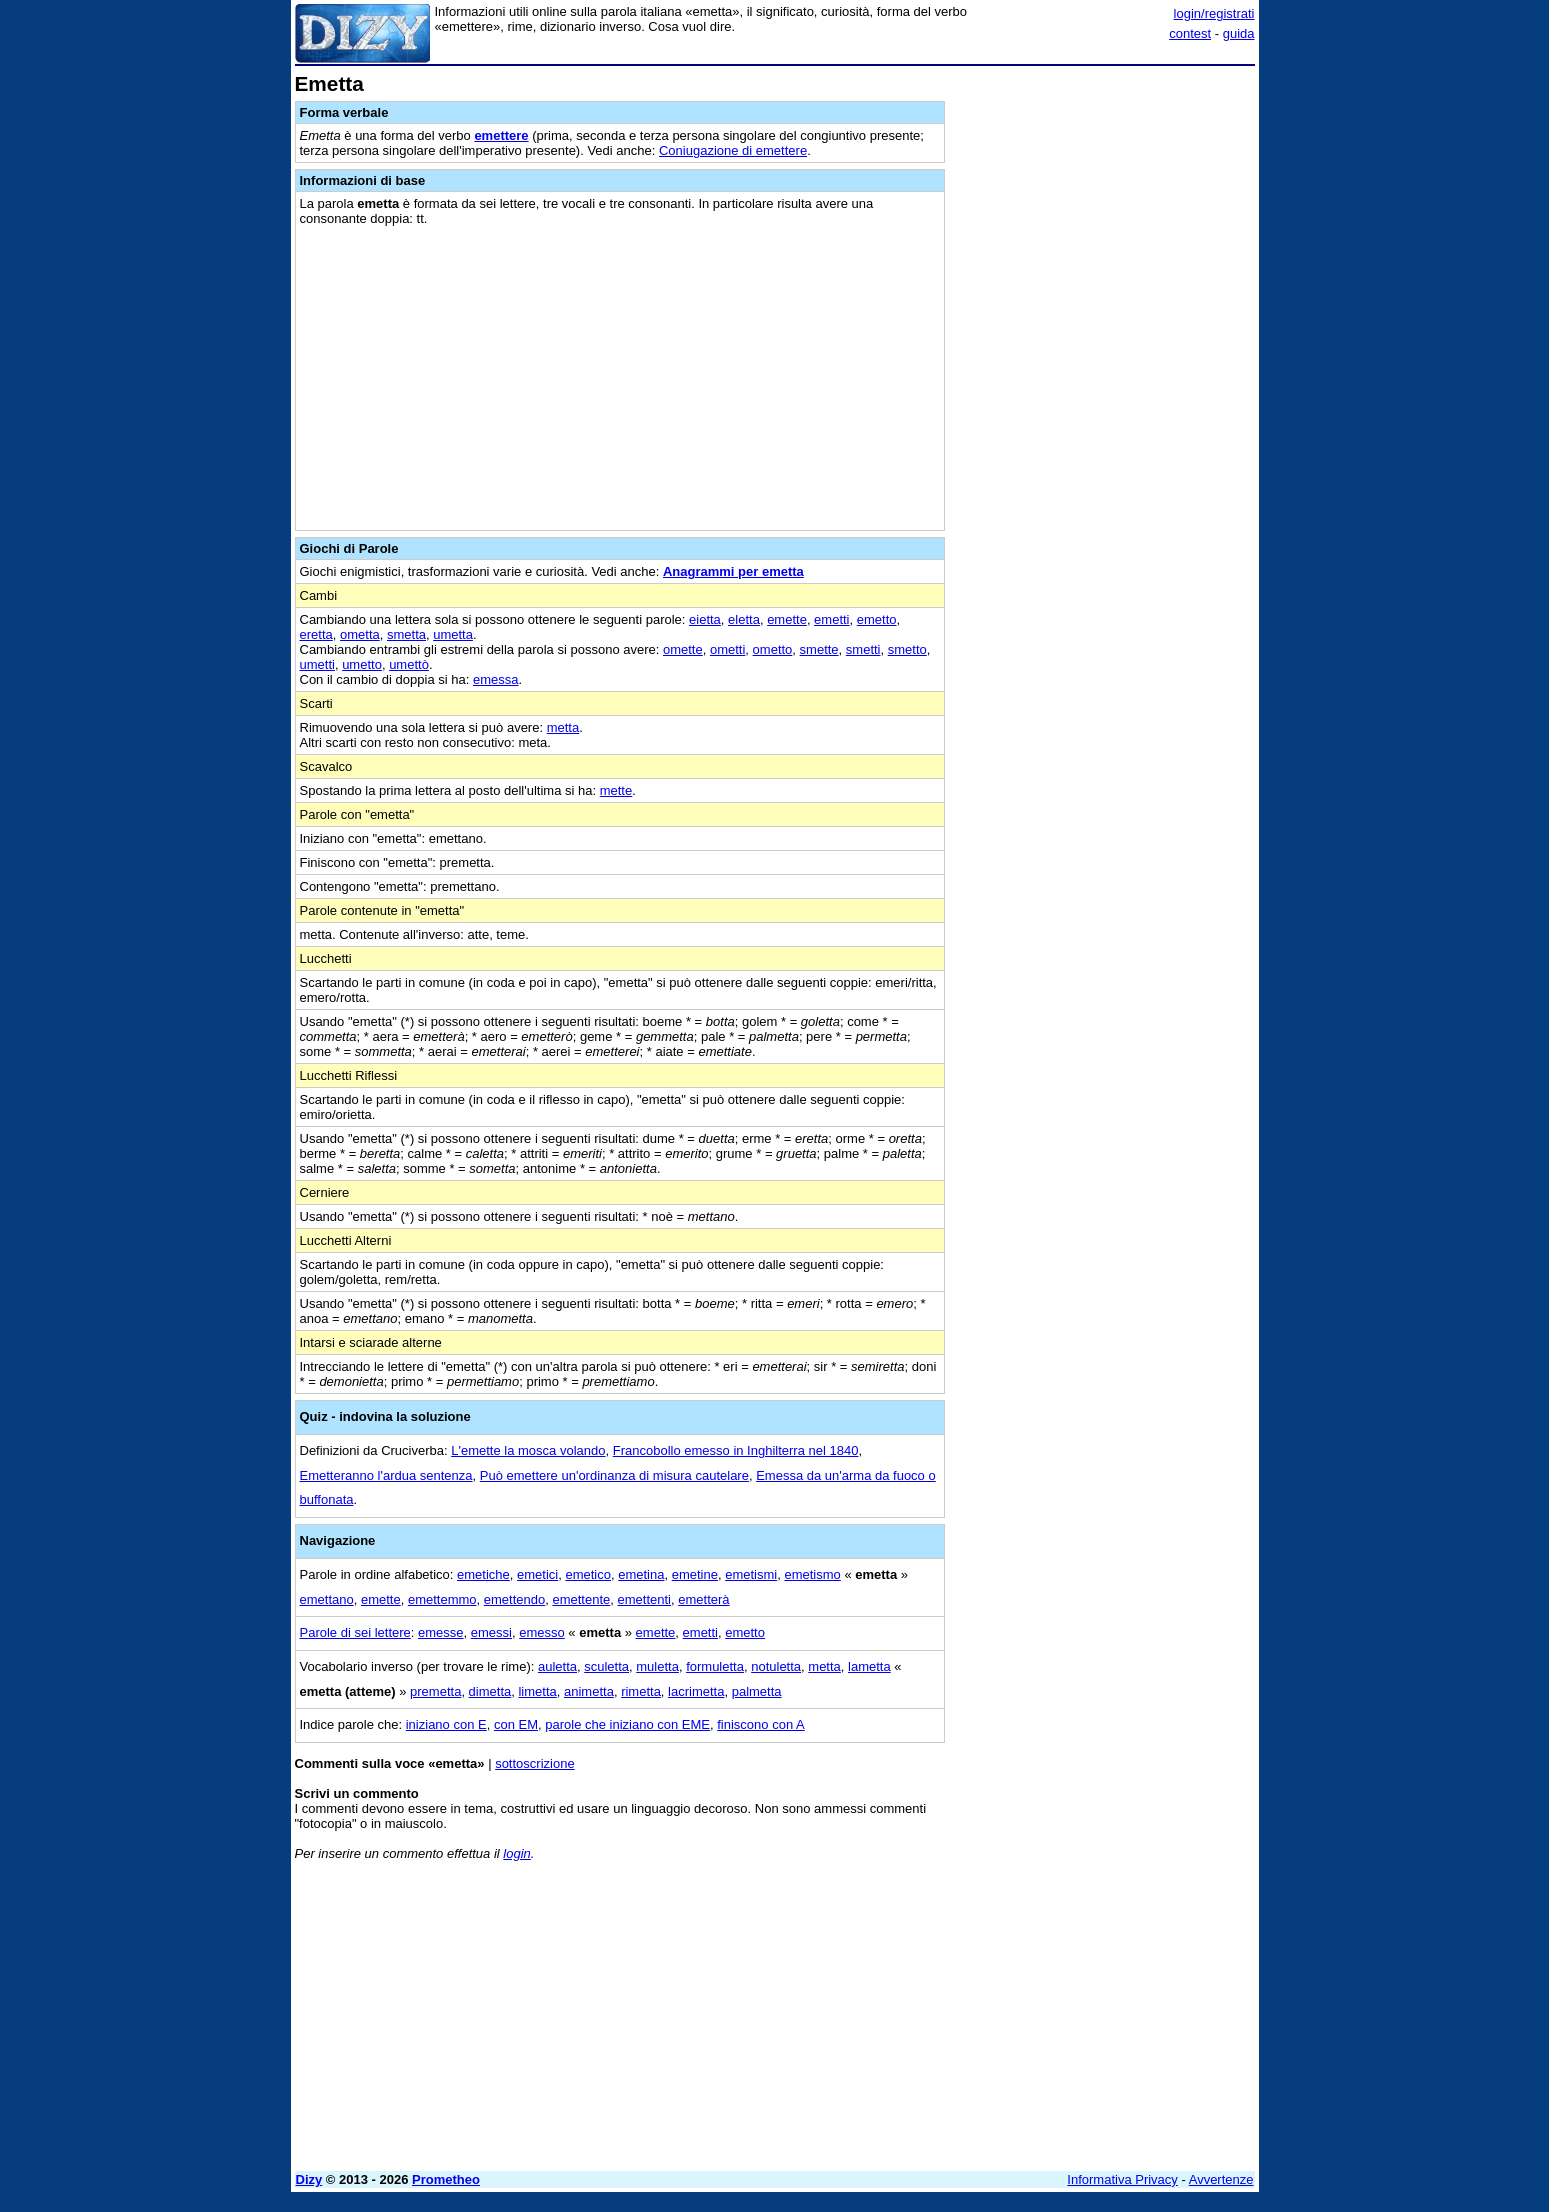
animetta (589, 1691)
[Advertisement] (1105, 373)
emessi (491, 1632)
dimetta (490, 1691)
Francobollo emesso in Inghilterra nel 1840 (736, 1450)
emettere (501, 135)
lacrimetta (696, 1691)
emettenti (644, 1599)
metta (563, 727)
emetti (831, 619)
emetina (641, 1574)
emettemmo (442, 1599)
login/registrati (1214, 13)
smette (819, 649)
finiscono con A (760, 1724)
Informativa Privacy (1122, 2179)
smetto (907, 649)
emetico (588, 1574)
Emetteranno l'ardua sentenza (386, 1475)
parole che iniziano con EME (627, 1724)
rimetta (641, 1691)
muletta (657, 1666)
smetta (406, 634)
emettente (581, 1599)
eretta (316, 634)
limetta (537, 1691)
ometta (360, 634)
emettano (327, 1599)
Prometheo (446, 2179)
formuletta (715, 1666)
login (516, 1853)
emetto (877, 619)
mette (616, 790)
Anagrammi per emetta (733, 571)
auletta (557, 1666)
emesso (542, 1632)
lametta (869, 1666)
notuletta (776, 1666)
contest (1190, 33)
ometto (773, 649)
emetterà (703, 1599)
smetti (863, 649)
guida (1239, 33)
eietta (705, 619)
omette (683, 649)
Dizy (309, 2179)
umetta (453, 634)
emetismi (751, 1574)
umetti (317, 664)
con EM (516, 1724)
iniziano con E (446, 1724)
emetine (695, 1574)
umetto (362, 664)
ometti (727, 649)
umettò (409, 664)
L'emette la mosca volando (528, 1450)
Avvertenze (1221, 2179)
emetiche (483, 1574)
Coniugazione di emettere (733, 150)
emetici (537, 1574)
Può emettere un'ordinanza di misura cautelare (614, 1475)
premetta (435, 1691)
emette (787, 619)
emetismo (812, 1574)
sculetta (606, 1666)
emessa (496, 679)
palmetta (757, 1691)
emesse (441, 1632)
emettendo (514, 1599)
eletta (744, 619)
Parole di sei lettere (355, 1632)
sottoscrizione (534, 1763)
